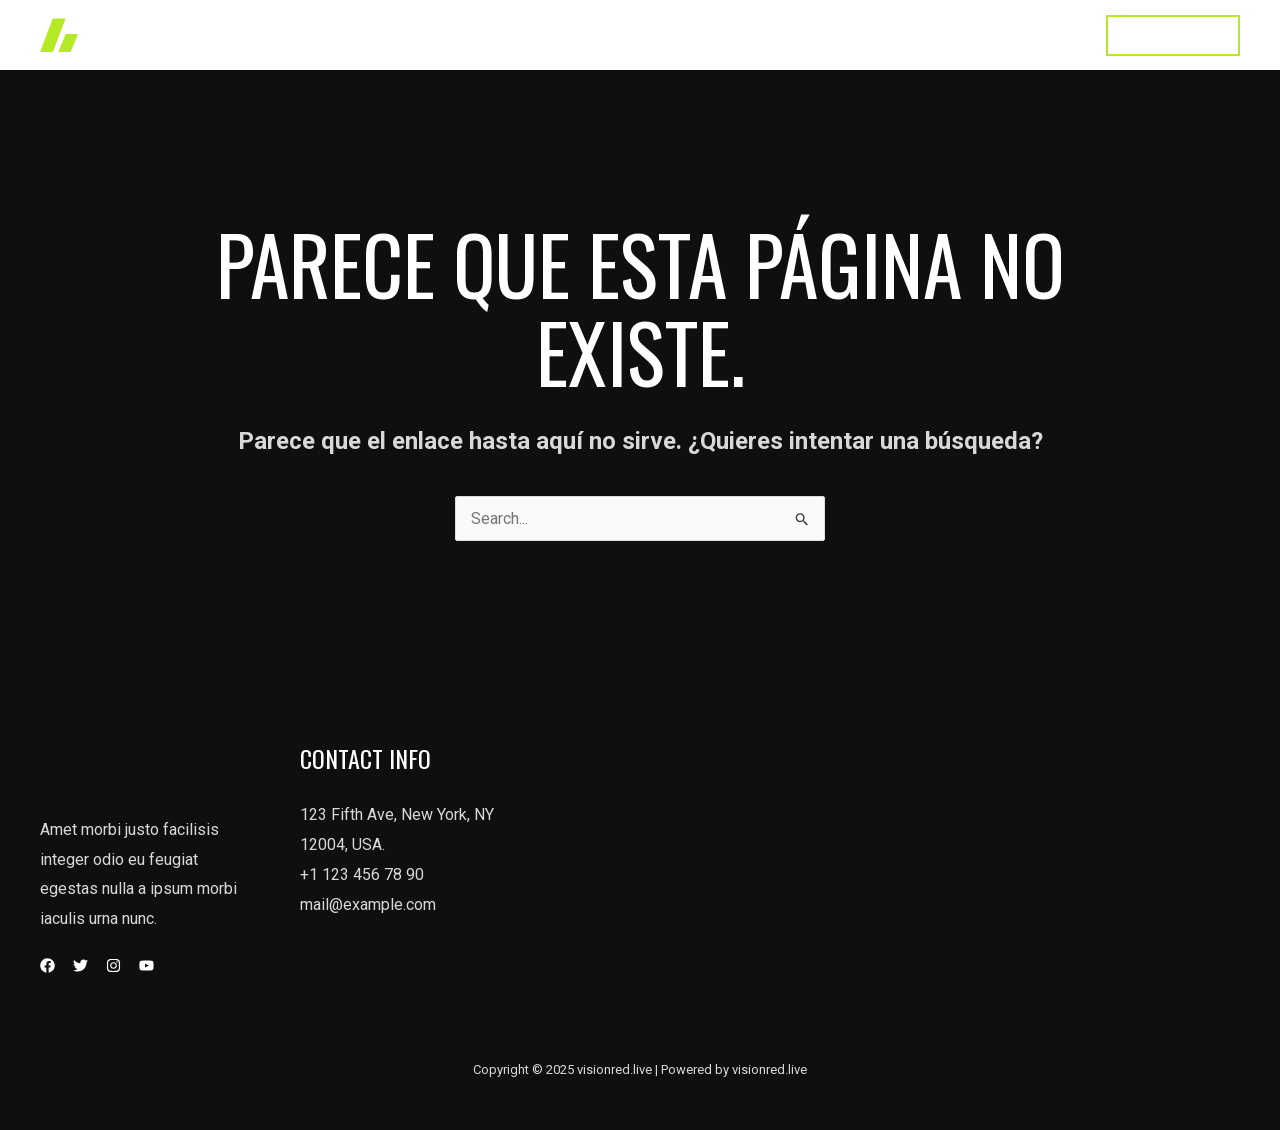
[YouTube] (146, 965)
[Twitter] (80, 965)
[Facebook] (47, 965)
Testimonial (944, 34)
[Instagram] (113, 965)
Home (584, 34)
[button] (1173, 35)
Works (659, 34)
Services (745, 34)
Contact (1043, 34)
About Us (840, 34)
